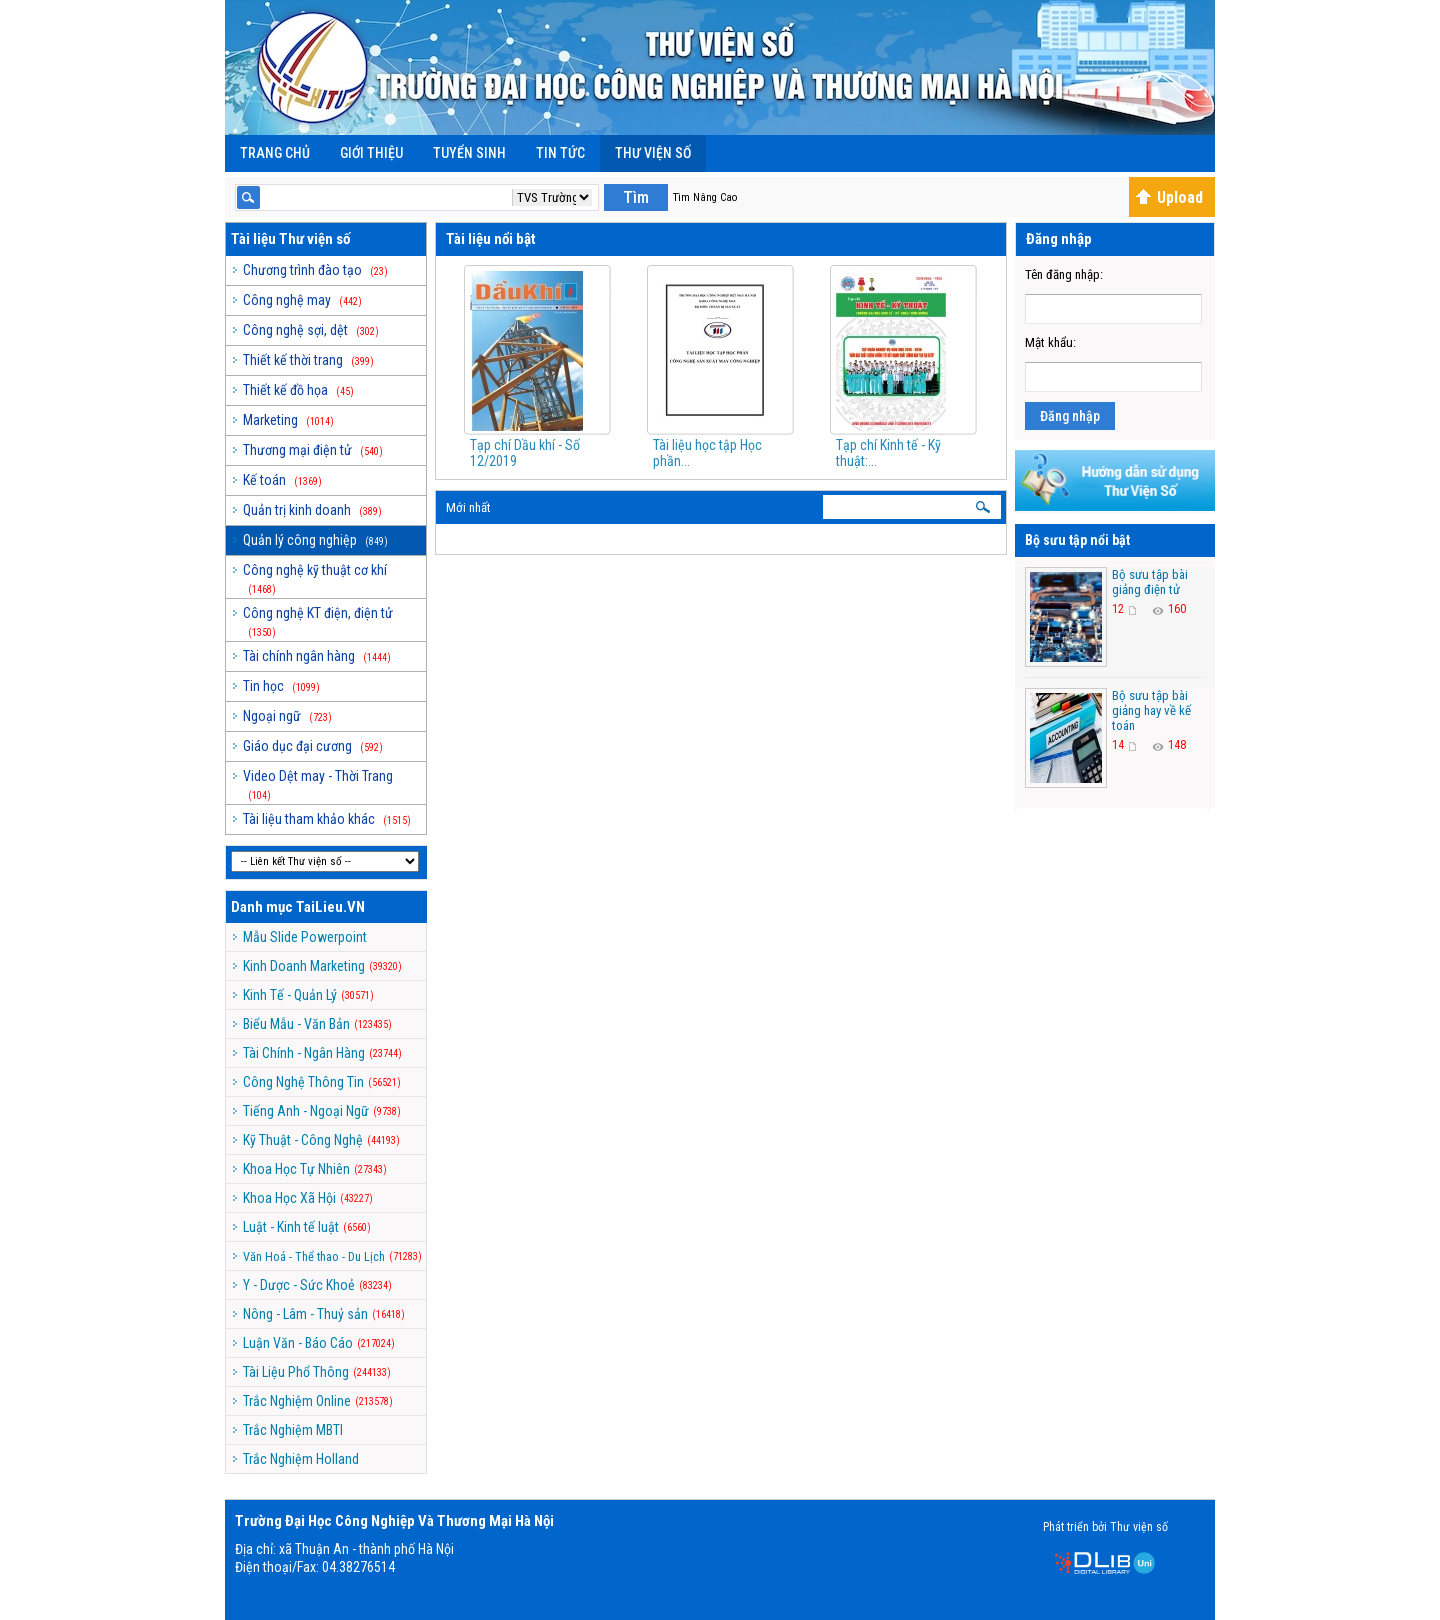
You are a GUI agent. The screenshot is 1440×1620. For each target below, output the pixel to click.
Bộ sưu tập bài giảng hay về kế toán (1151, 710)
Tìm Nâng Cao (705, 197)
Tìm (636, 197)
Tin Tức (560, 153)
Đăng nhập (1070, 416)
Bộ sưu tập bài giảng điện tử (1150, 582)
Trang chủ (275, 153)
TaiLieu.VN (330, 907)
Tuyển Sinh (469, 153)
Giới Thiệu (371, 153)
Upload (1169, 197)
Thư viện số (653, 153)
